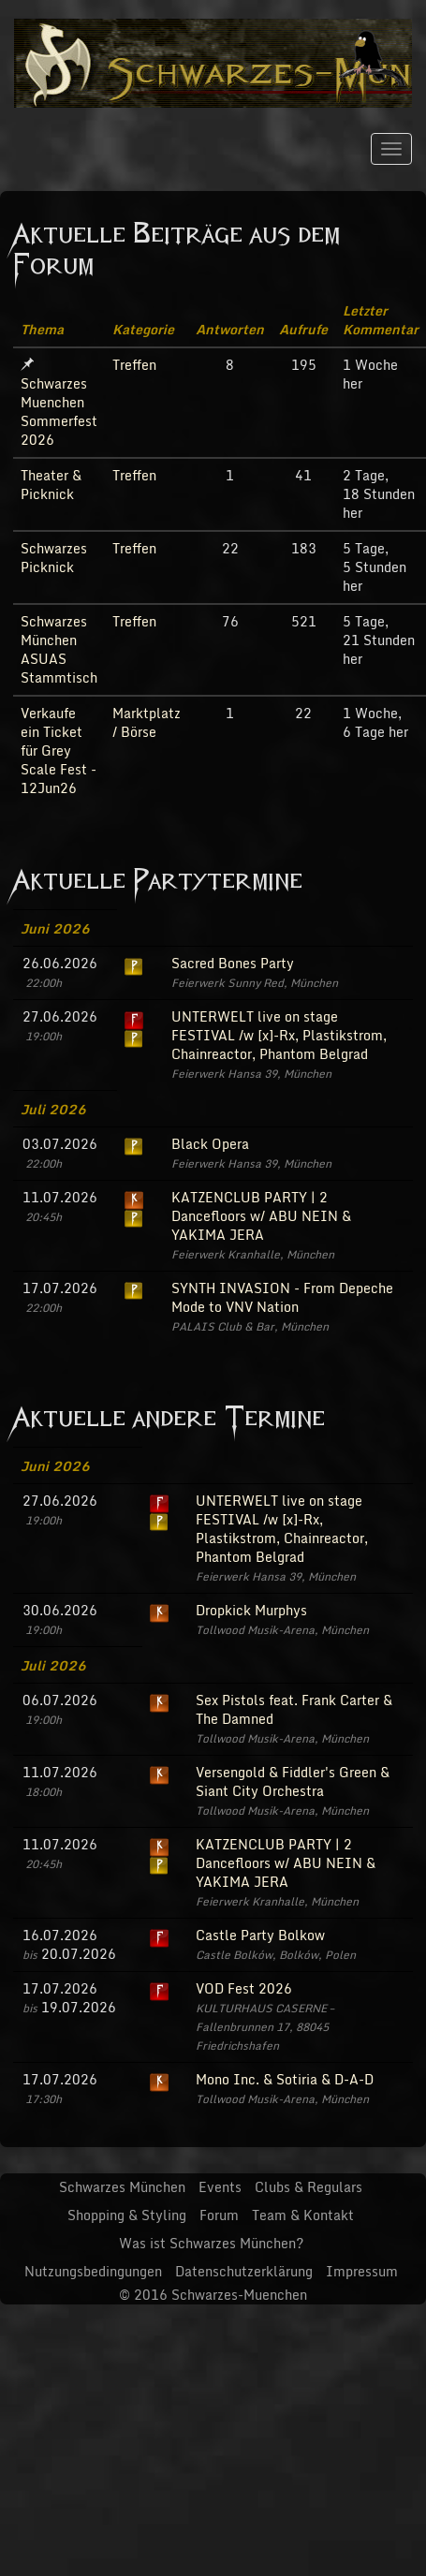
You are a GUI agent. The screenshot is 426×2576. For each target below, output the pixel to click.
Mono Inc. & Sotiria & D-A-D (285, 2079)
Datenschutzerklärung (244, 2271)
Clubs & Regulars (308, 2187)
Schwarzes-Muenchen (239, 2294)
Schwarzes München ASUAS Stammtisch (59, 649)
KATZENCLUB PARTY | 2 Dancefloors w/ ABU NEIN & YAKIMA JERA (261, 1215)
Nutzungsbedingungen (93, 2271)
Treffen (134, 364)
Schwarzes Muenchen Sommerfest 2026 (59, 411)
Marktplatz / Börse (146, 722)
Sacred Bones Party (232, 963)
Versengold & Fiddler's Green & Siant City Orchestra (292, 1781)
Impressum (362, 2271)
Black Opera (210, 1144)
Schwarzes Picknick (54, 557)
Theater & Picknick (51, 484)
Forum (219, 2215)
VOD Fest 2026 (244, 1988)
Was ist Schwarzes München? (211, 2243)
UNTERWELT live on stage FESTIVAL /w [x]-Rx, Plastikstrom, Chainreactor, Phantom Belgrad (279, 1035)
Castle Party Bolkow (260, 1935)
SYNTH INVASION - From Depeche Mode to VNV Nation (282, 1297)
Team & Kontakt (303, 2215)
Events (220, 2187)
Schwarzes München (122, 2187)
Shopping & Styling (126, 2215)
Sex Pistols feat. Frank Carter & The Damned (294, 1709)
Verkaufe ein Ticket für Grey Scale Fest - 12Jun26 (58, 750)
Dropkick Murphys (251, 1610)
